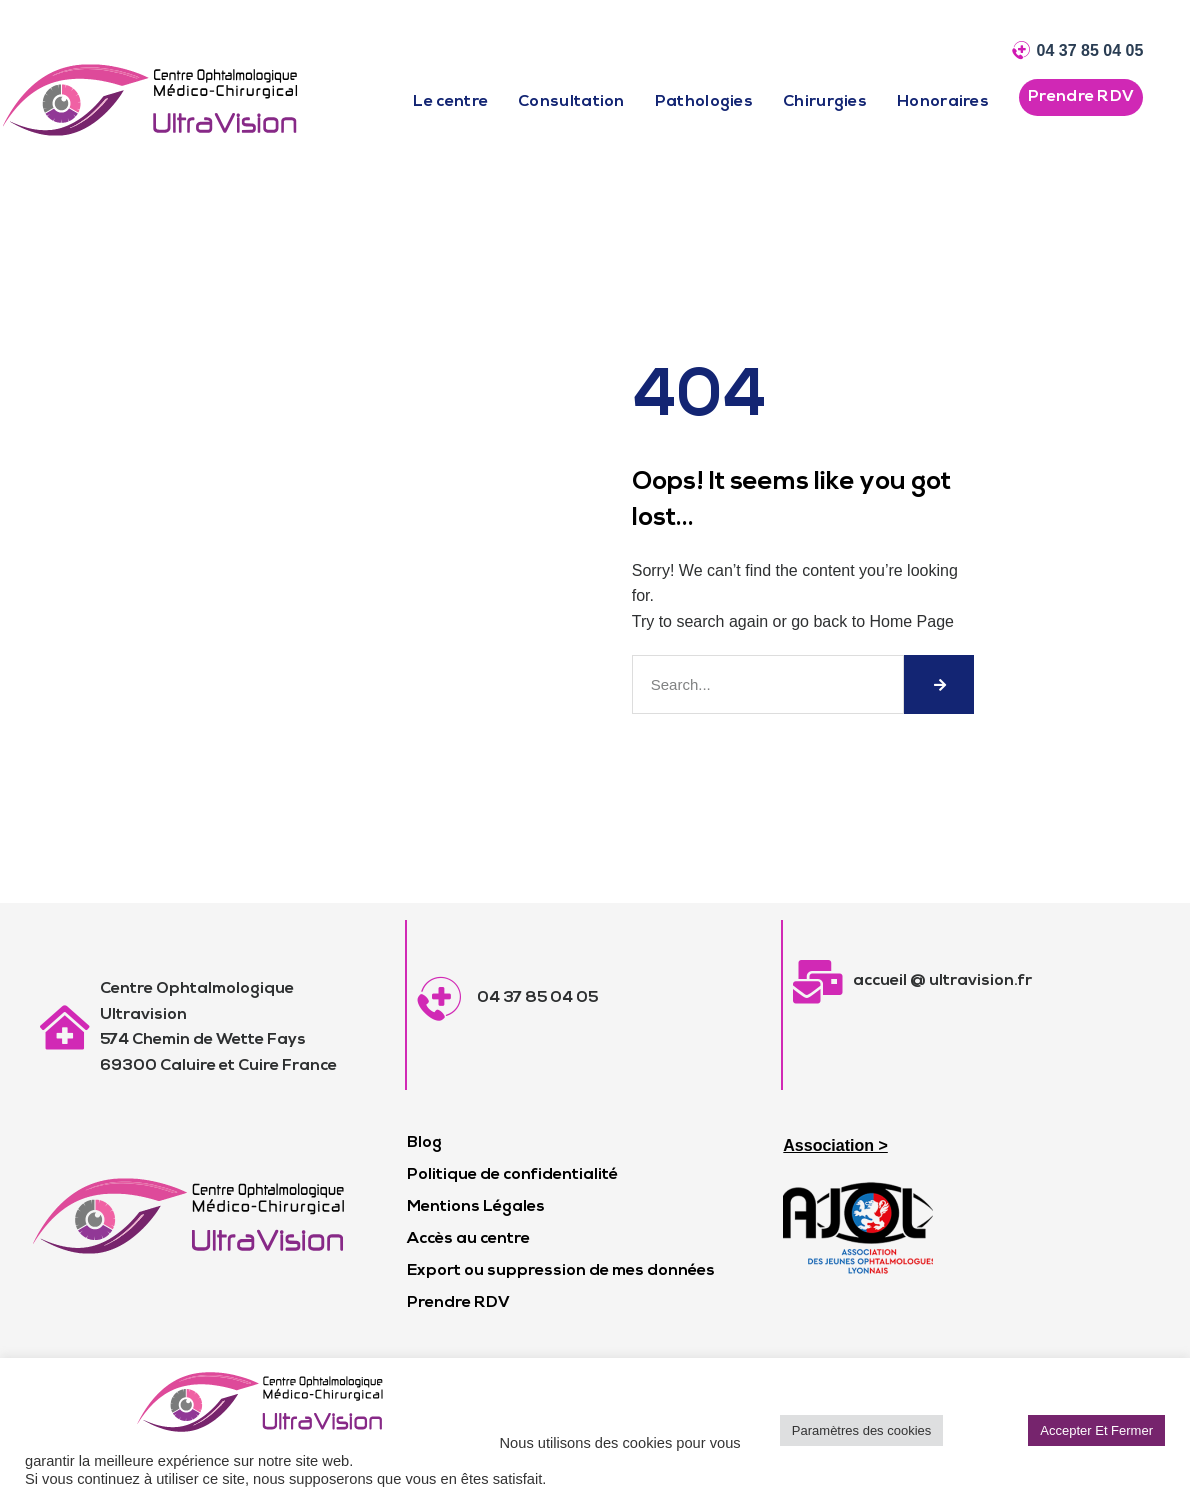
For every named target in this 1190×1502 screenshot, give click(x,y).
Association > (835, 1145)
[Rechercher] (938, 684)
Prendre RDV (458, 1303)
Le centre (450, 102)
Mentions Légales (476, 1207)
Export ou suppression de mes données (561, 1271)
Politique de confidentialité (512, 1175)
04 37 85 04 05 (1090, 50)
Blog (424, 1143)
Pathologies (704, 102)
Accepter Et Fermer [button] (1096, 1430)
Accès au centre (468, 1239)
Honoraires (943, 102)
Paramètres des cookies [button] (861, 1430)
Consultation (571, 102)
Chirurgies (825, 102)
